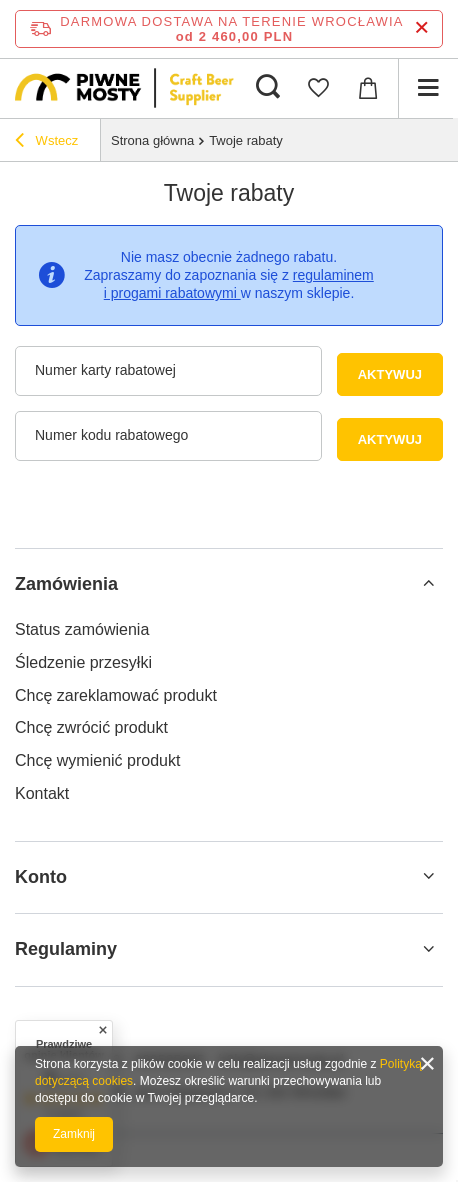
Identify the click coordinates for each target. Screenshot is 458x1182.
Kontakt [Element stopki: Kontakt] (42, 793)
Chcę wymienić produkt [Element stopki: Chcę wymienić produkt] (97, 760)
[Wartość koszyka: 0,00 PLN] (368, 88)
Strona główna (152, 140)
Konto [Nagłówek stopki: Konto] (41, 877)
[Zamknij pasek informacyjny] (421, 28)
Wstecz (46, 143)
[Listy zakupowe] (318, 88)
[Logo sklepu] (124, 88)
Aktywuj (400, 374)
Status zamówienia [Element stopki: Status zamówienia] (82, 629)
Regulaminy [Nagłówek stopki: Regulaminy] (66, 949)
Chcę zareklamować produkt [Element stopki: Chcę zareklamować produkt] (116, 695)
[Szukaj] (268, 88)
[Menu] (428, 88)
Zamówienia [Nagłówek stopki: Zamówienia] (66, 584)
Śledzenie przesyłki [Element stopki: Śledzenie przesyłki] (83, 662)
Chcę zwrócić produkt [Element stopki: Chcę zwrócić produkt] (91, 727)
